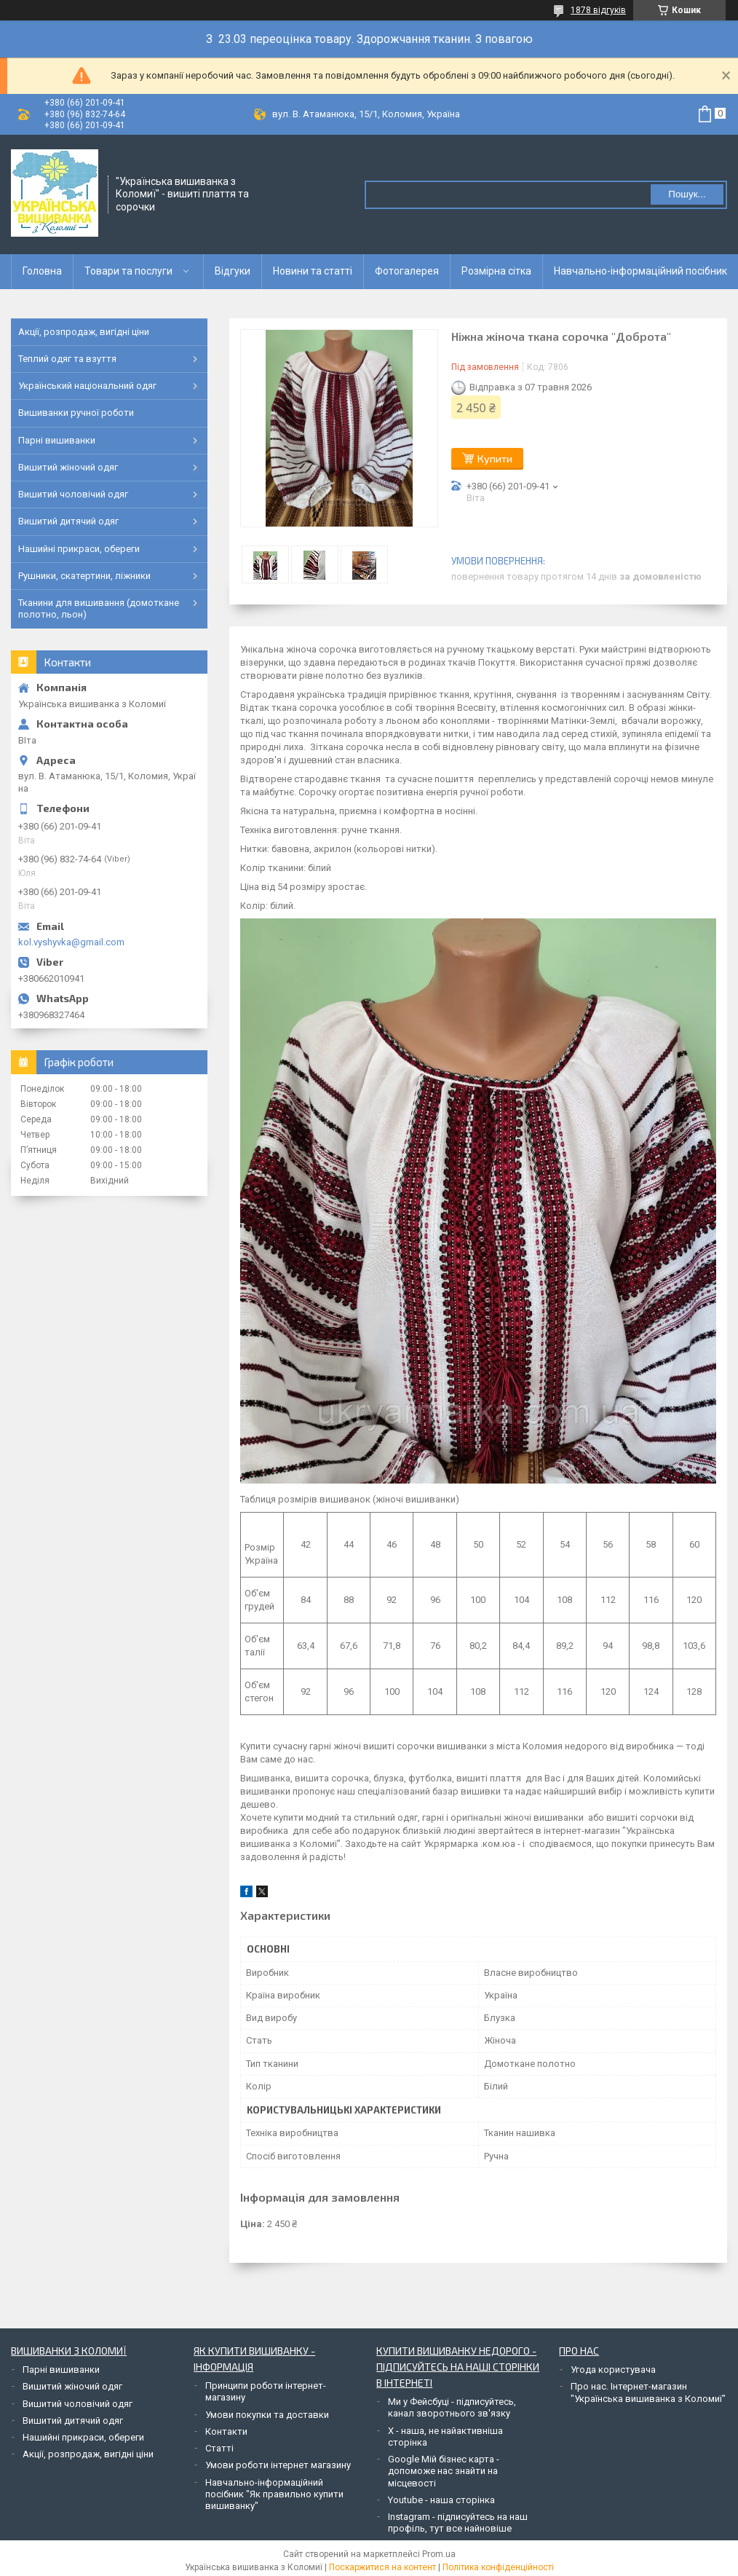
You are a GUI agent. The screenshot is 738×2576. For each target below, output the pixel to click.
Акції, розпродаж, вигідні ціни (83, 331)
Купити (494, 458)
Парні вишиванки (56, 440)
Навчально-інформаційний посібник (640, 271)
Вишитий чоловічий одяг (73, 494)
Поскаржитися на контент (382, 2567)
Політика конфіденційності (498, 2567)
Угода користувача (613, 2369)
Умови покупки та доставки (267, 2414)
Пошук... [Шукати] (686, 194)
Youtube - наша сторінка (441, 2499)
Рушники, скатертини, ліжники (84, 575)
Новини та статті (312, 271)
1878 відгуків (598, 10)
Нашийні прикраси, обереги (79, 548)
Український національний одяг (87, 385)
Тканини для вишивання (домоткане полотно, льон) (98, 608)
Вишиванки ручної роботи (76, 412)
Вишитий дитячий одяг (68, 521)
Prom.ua (439, 2554)
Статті (219, 2448)
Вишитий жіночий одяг (68, 467)
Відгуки (232, 271)
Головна (42, 271)
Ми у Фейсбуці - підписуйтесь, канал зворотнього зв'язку (452, 2407)
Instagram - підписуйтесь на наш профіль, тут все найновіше (458, 2522)
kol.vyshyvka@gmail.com (71, 942)
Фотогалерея (407, 271)
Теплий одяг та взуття (67, 358)
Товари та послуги (128, 271)
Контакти (226, 2431)
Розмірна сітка (496, 271)
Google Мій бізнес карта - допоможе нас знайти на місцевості (443, 2471)
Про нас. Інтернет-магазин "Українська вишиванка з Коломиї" (648, 2392)
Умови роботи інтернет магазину (278, 2464)
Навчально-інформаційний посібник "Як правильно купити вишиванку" (274, 2494)
